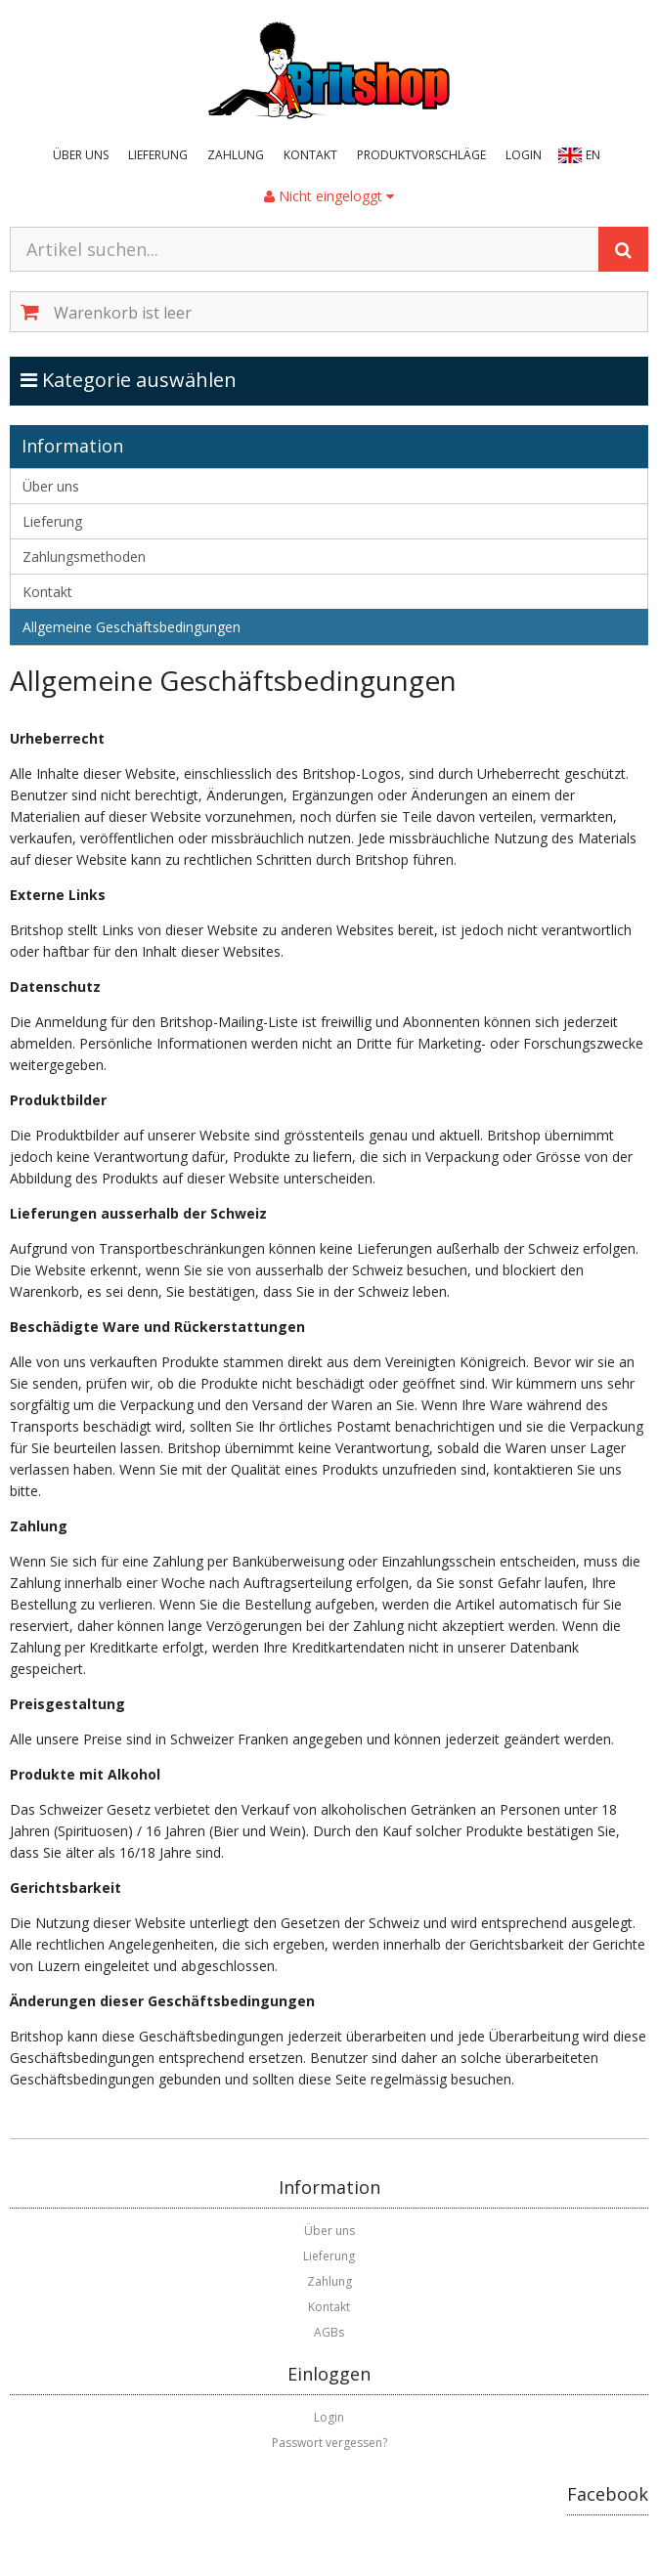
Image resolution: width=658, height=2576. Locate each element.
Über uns (81, 155)
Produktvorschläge (421, 155)
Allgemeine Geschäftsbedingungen (131, 627)
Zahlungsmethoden (84, 556)
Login (523, 155)
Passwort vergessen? (329, 2442)
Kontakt (310, 155)
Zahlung (235, 155)
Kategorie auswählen (149, 379)
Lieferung (158, 155)
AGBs (329, 2332)
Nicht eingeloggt (329, 196)
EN (593, 155)
